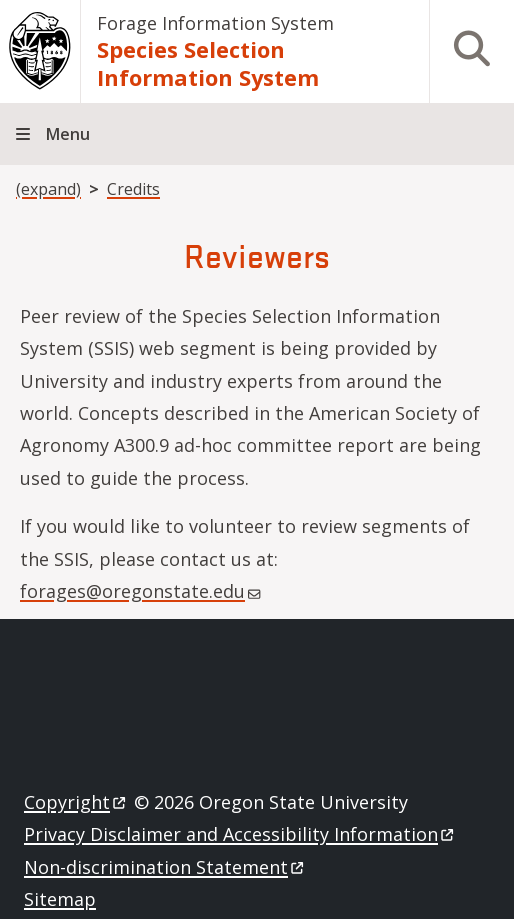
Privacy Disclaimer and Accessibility (240, 834)
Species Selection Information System (208, 63)
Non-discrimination (165, 867)
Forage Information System (215, 23)
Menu (68, 134)
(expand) (48, 189)
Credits (133, 189)
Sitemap (60, 899)
